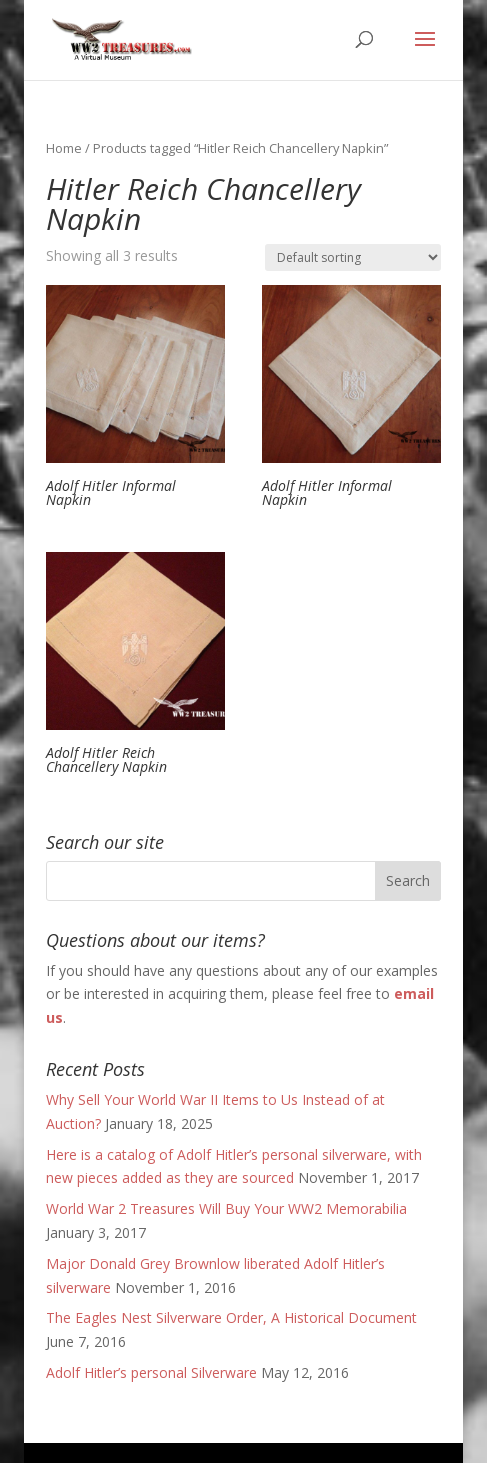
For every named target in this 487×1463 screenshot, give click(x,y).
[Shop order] (353, 257)
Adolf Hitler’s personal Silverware (151, 1372)
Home (64, 148)
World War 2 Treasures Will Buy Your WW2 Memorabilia (226, 1208)
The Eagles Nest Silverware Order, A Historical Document (231, 1317)
